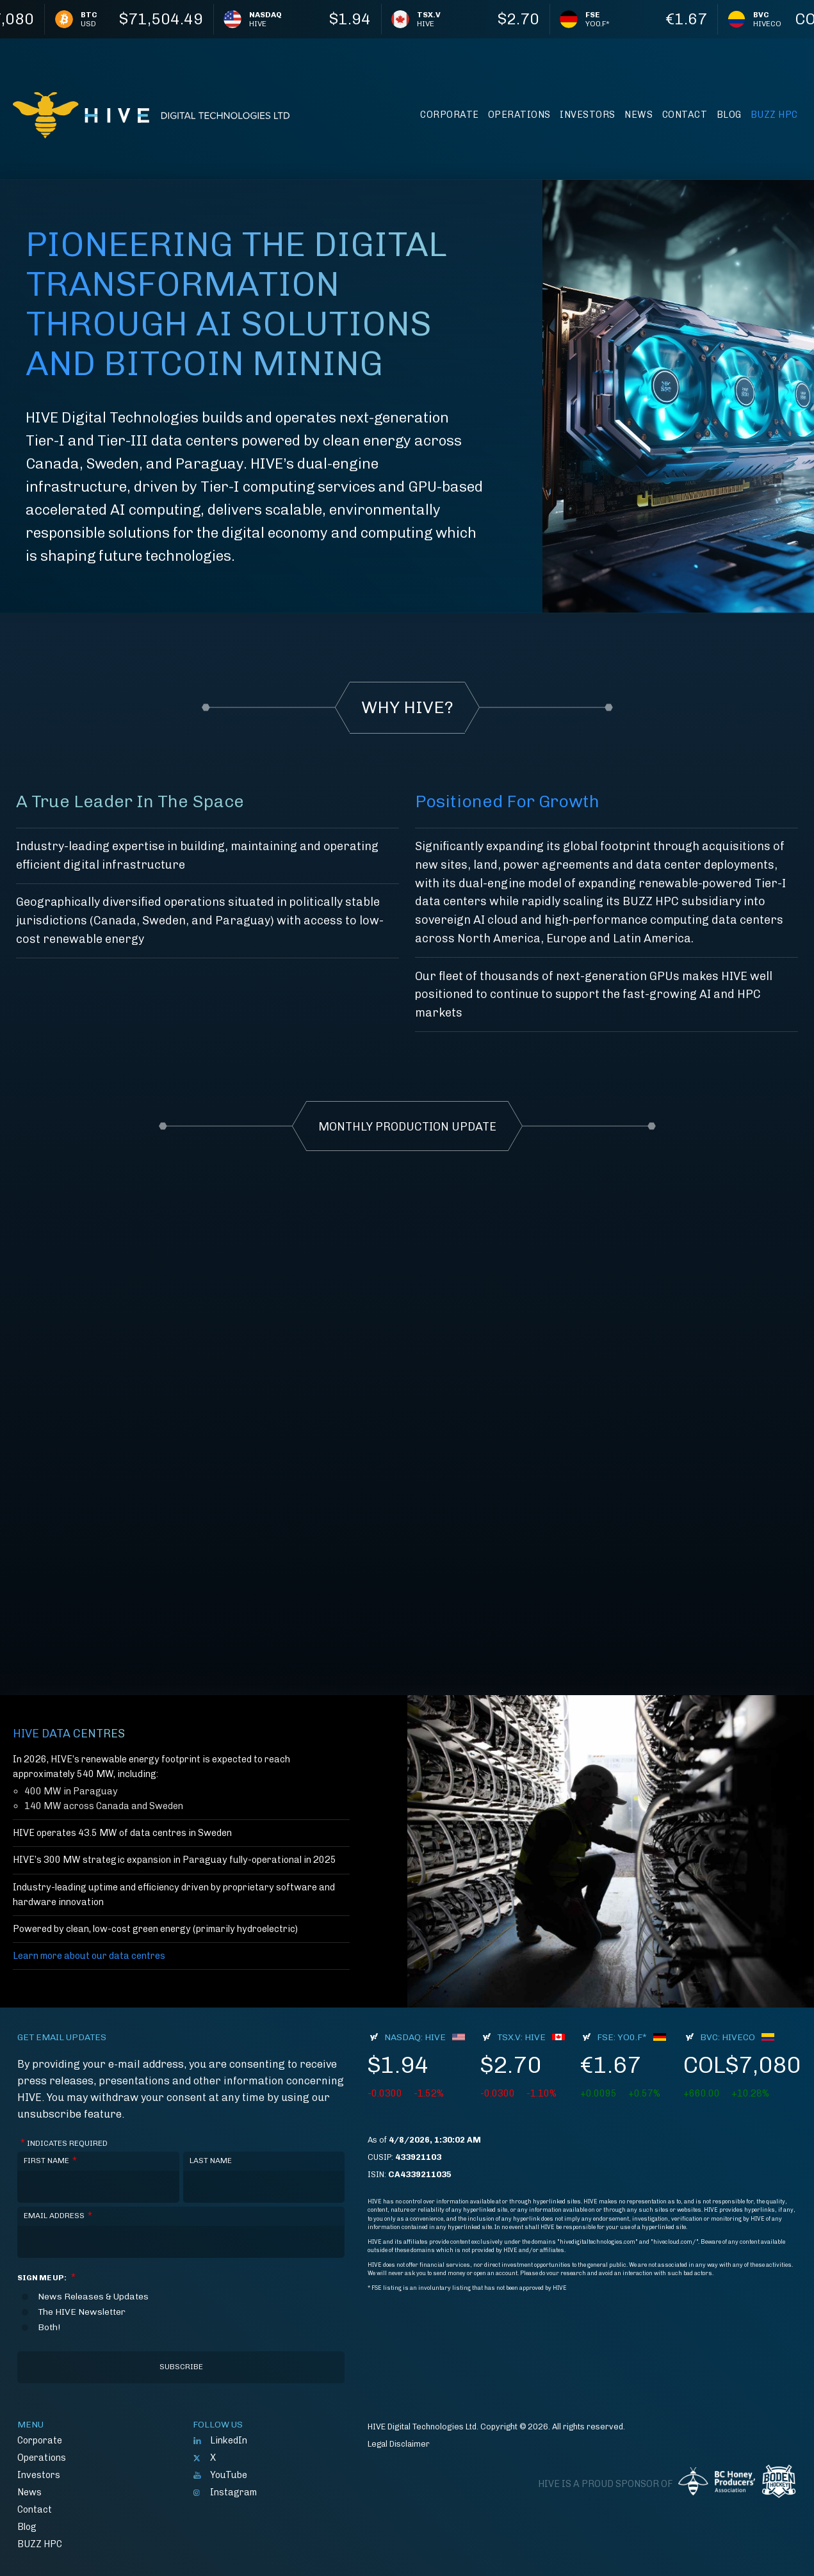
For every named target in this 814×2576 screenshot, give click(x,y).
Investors (587, 114)
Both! (49, 2327)
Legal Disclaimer (399, 2444)
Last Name (211, 2160)
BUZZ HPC (774, 114)
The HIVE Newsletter (82, 2312)
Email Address (58, 2216)
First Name (50, 2160)
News (638, 114)
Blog (729, 114)
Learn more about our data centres (89, 1955)
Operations (519, 114)
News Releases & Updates (93, 2296)
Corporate (449, 114)
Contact (685, 114)
